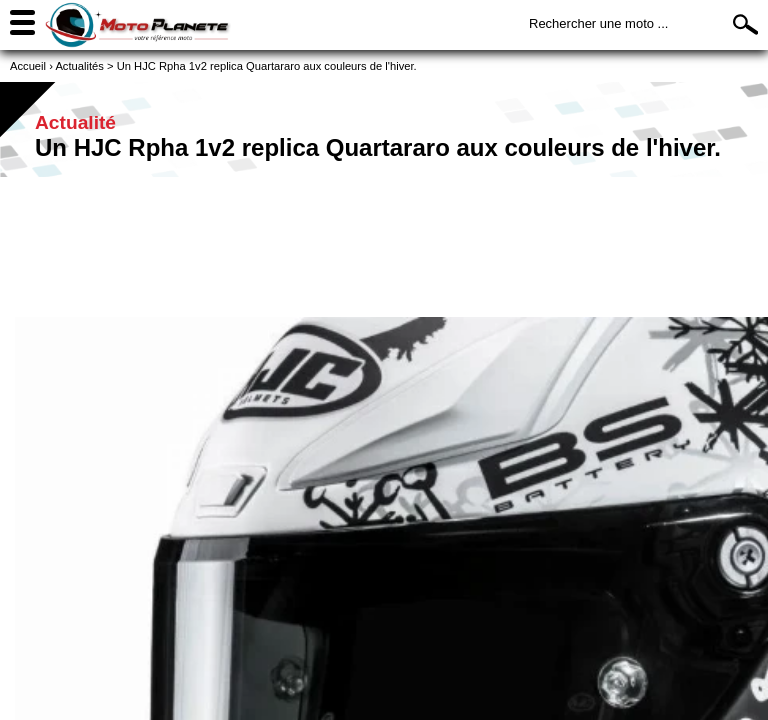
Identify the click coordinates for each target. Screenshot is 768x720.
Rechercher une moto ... (598, 23)
